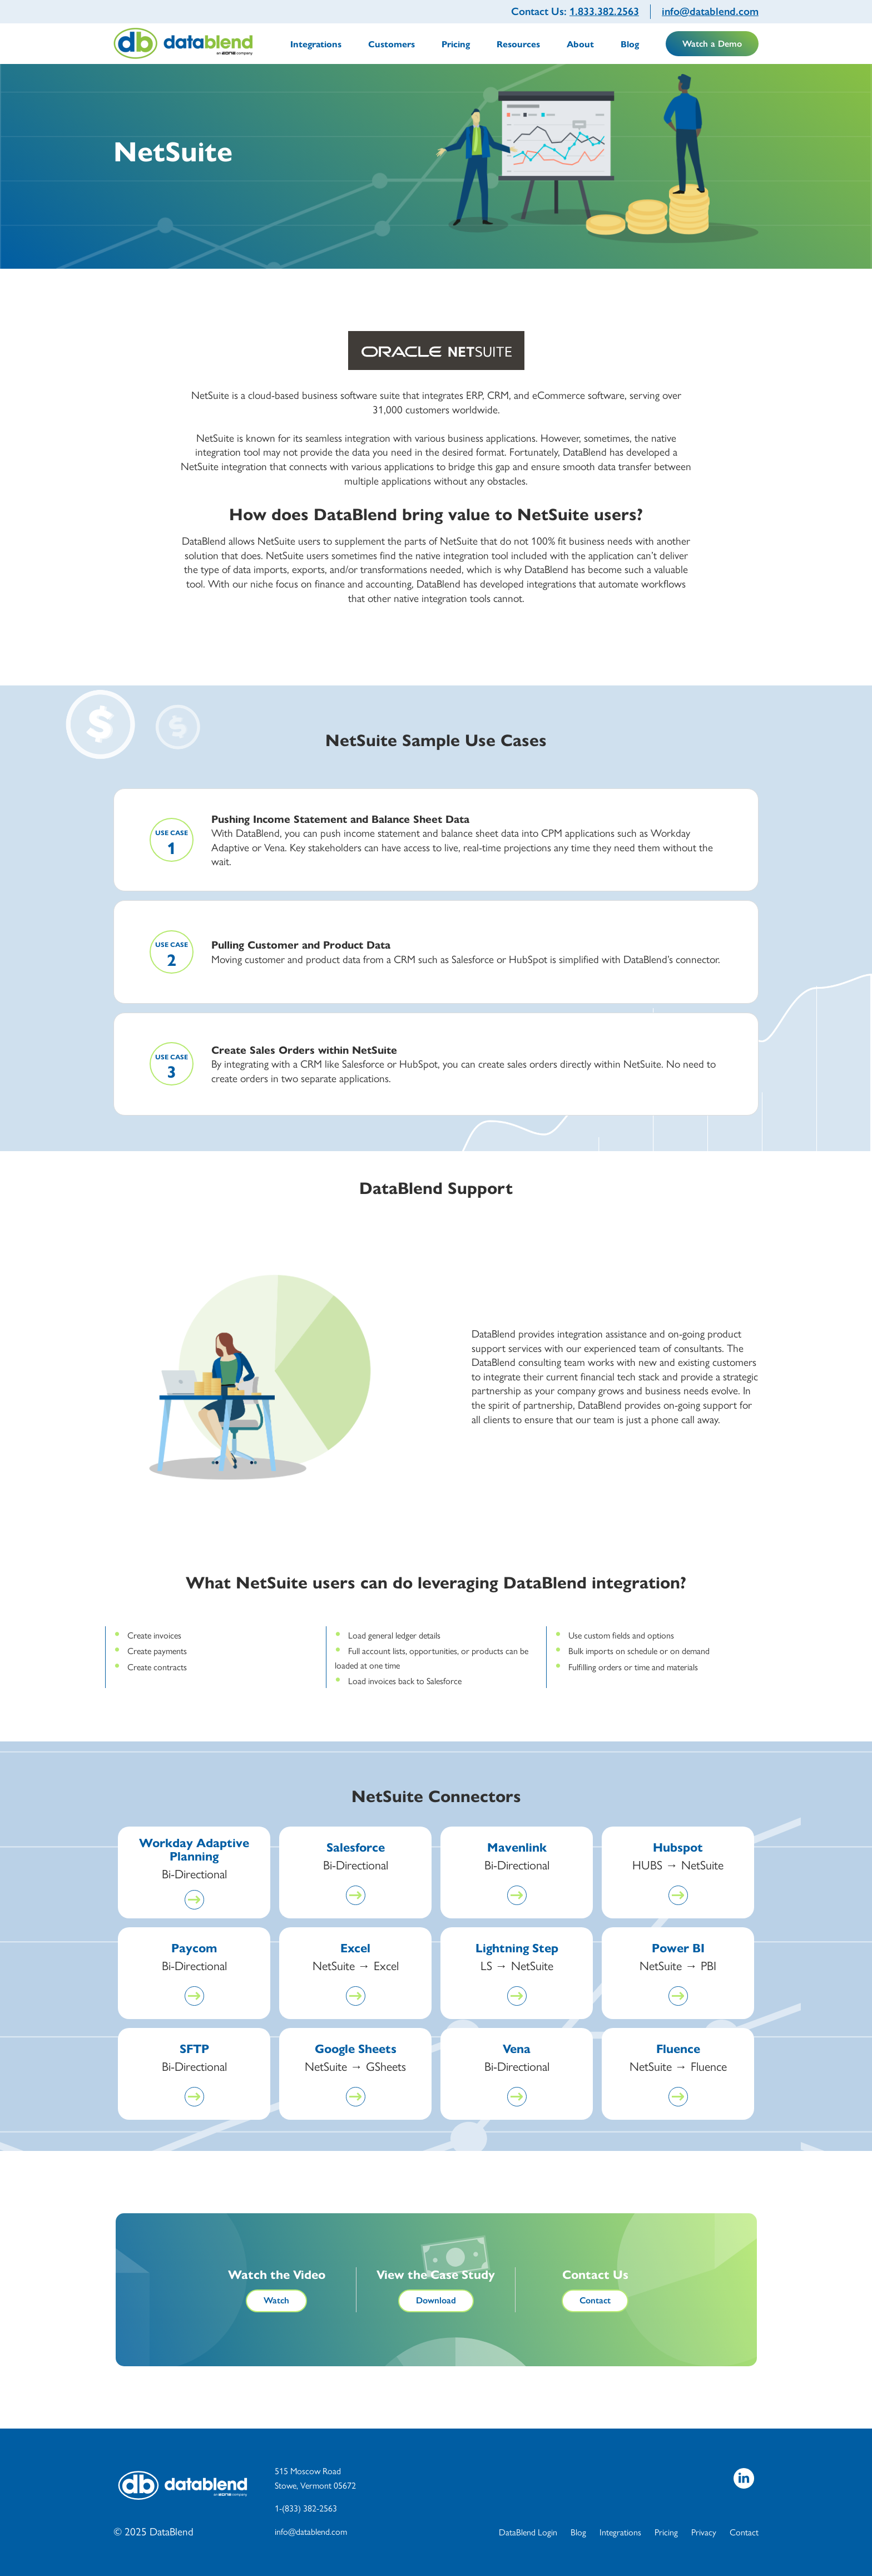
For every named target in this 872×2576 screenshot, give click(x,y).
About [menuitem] (580, 43)
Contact (595, 2300)
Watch (276, 2300)
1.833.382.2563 (604, 11)
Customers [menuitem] (391, 43)
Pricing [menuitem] (456, 43)
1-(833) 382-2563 (306, 2507)
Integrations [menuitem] (315, 43)
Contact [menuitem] (744, 2531)
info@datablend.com (710, 11)
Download (436, 2300)
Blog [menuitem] (630, 43)
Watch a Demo (712, 43)
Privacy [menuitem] (703, 2531)
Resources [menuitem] (518, 43)
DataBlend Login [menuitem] (528, 2531)
